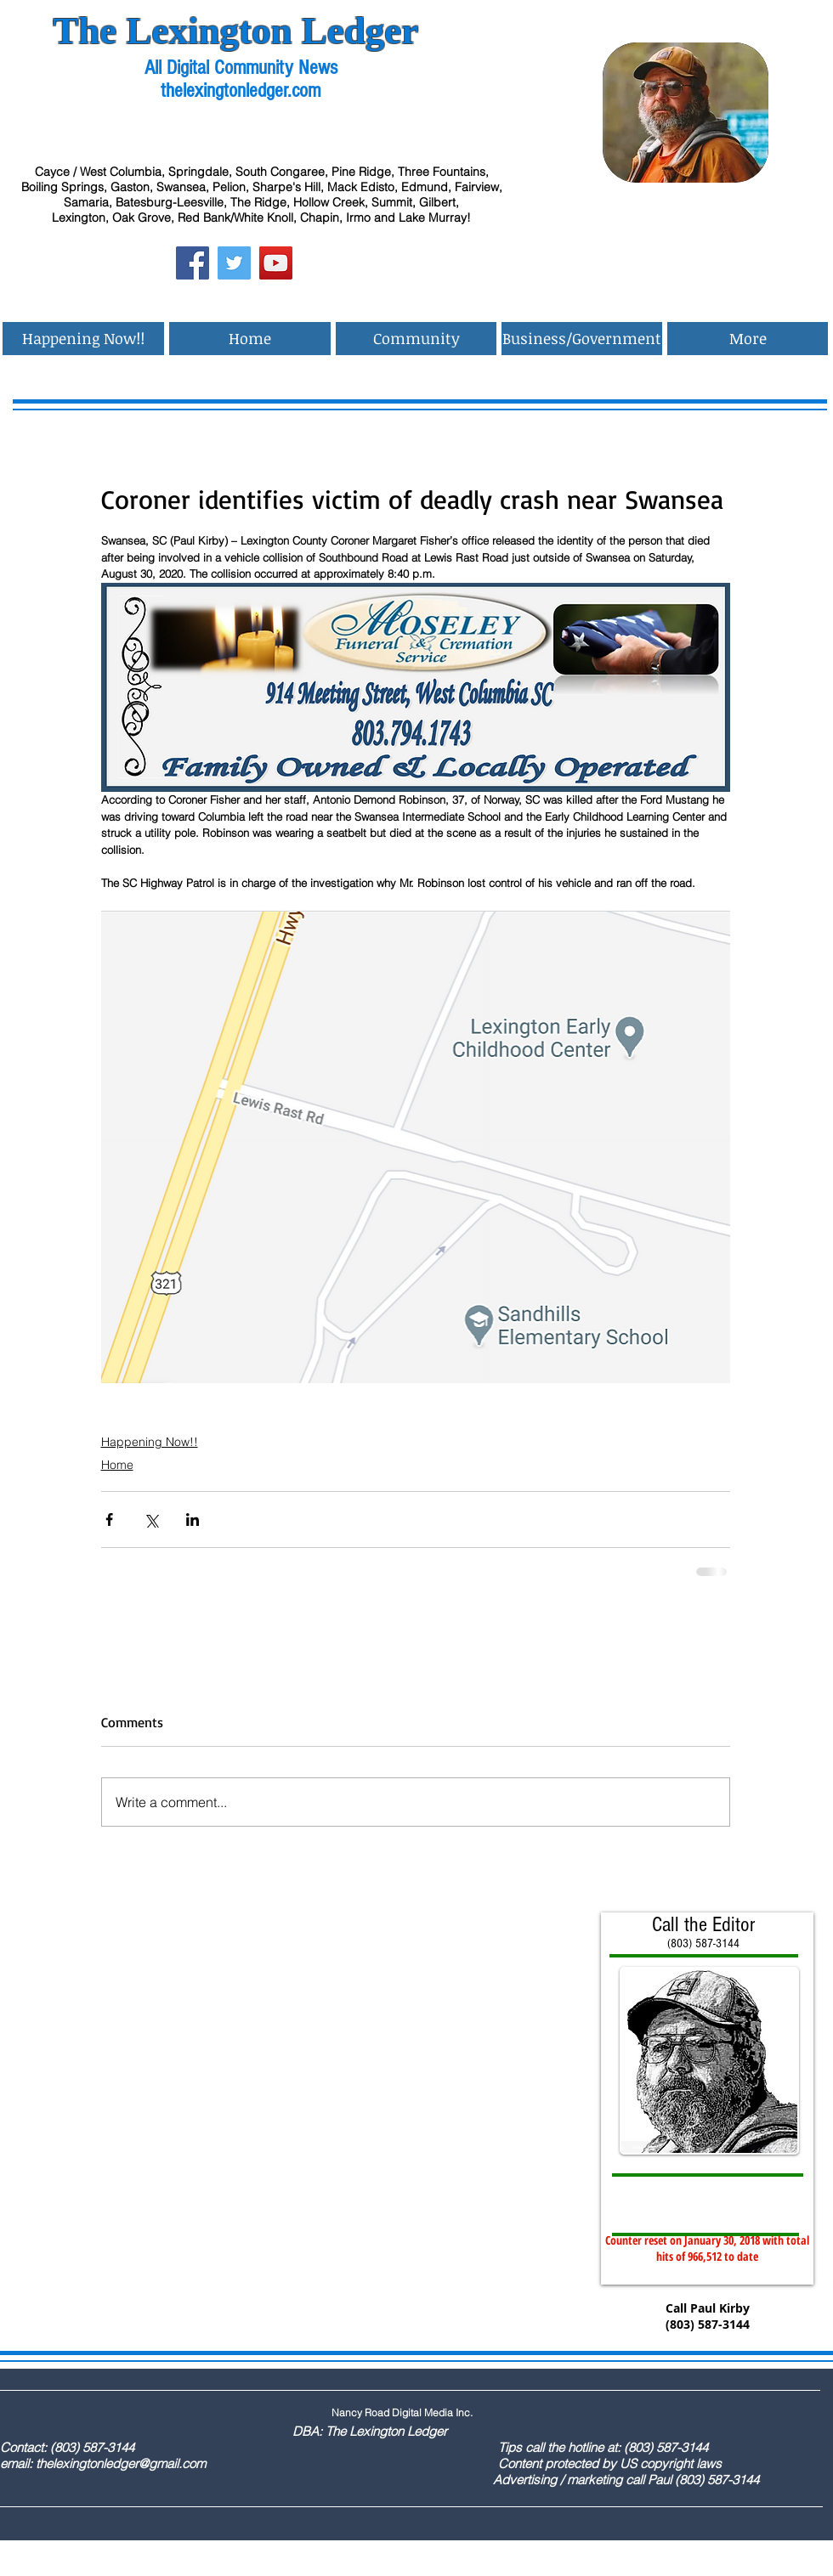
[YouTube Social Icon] (275, 263)
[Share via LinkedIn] (192, 1519)
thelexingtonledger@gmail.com (121, 2463)
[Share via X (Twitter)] (151, 1519)
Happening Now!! (149, 1441)
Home (117, 1464)
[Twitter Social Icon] (234, 263)
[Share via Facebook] (109, 1519)
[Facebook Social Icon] (192, 263)
